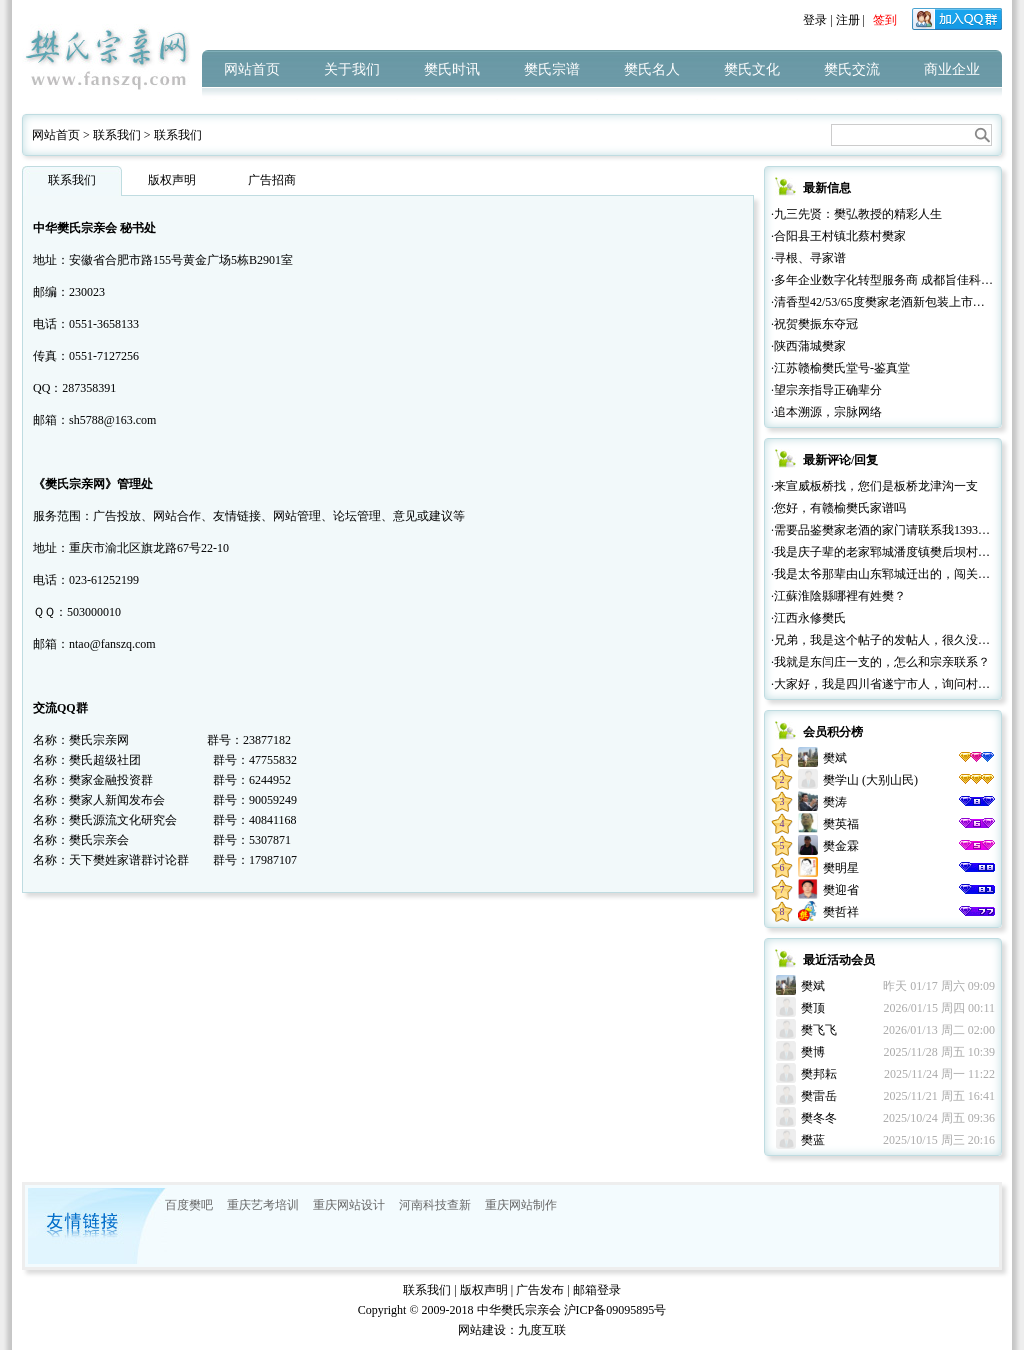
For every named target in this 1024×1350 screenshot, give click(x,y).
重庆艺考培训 (263, 1205)
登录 (815, 20)
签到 (885, 20)
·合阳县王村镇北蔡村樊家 (838, 236)
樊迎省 (841, 890)
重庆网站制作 (521, 1205)
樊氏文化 (752, 69)
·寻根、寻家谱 (808, 258)
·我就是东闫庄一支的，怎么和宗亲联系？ (880, 662)
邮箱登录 (597, 1290)
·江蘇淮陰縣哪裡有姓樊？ (838, 596)
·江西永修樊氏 (808, 618)
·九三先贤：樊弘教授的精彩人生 (856, 214)
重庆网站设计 (349, 1205)
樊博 (813, 1052)
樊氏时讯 (452, 69)
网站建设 (482, 1330)
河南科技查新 (435, 1205)
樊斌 (835, 758)
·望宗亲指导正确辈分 (826, 390)
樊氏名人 (652, 69)
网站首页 (252, 69)
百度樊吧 (189, 1205)
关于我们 (352, 69)
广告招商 (272, 180)
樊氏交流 (852, 69)
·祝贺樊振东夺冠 (814, 324)
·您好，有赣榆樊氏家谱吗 (838, 508)
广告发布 (540, 1290)
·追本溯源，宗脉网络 (826, 412)
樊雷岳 (819, 1096)
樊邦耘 (819, 1074)
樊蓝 (813, 1140)
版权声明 (172, 180)
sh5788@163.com (112, 420)
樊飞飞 (819, 1030)
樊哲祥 (841, 912)
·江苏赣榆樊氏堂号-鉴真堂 (840, 368)
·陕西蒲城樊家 (808, 346)
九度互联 (542, 1330)
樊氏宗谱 (552, 69)
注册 (848, 20)
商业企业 (952, 69)
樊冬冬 (819, 1118)
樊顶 (813, 1008)
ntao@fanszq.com (112, 644)
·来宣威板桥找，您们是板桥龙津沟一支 (874, 486)
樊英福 (841, 824)
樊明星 (841, 868)
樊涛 (835, 802)
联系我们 (117, 135)
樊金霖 (841, 846)
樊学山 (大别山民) (870, 780)
